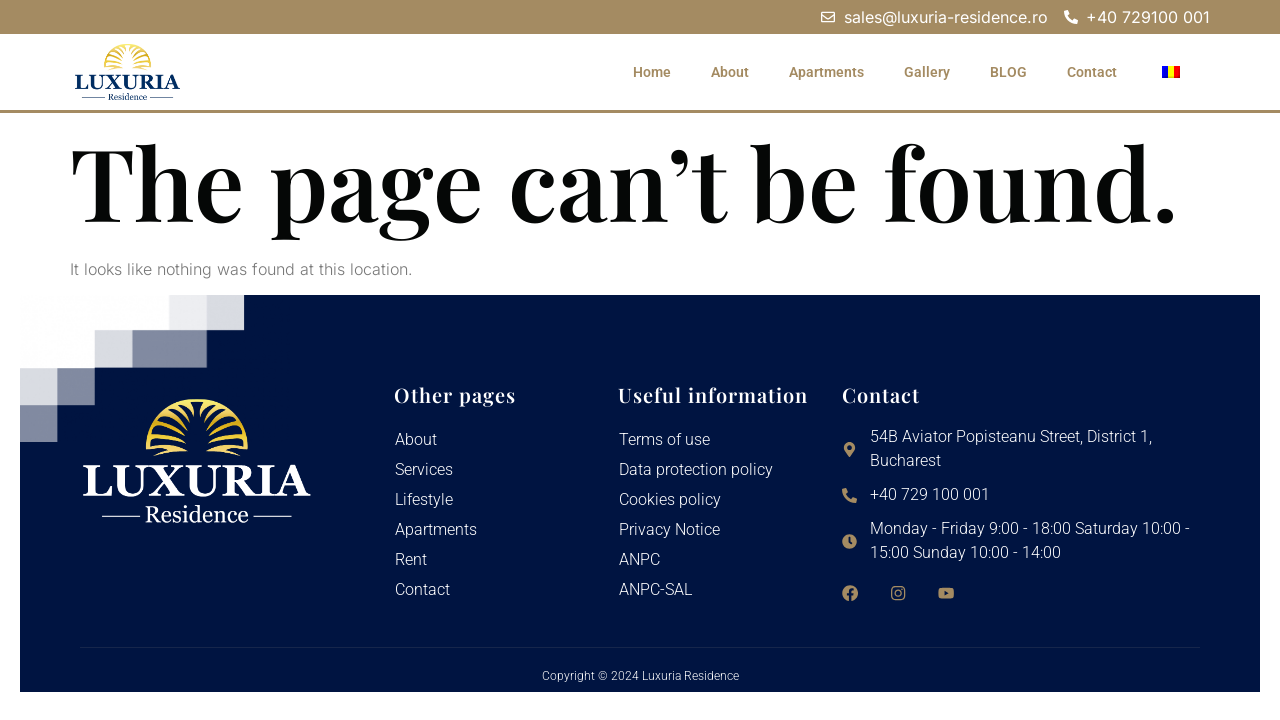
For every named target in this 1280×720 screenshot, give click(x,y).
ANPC (639, 559)
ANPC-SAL (655, 589)
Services (424, 469)
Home (652, 72)
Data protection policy (696, 469)
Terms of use (664, 439)
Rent (411, 559)
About (730, 72)
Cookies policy (670, 499)
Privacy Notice (669, 529)
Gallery (927, 72)
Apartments (826, 72)
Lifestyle (424, 499)
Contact (1092, 72)
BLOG (1008, 72)
